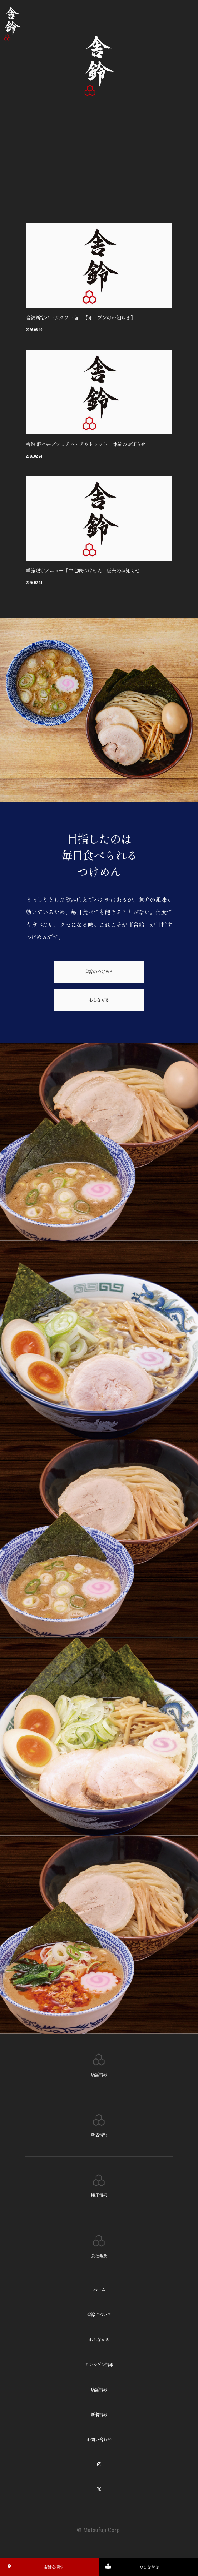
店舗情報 (99, 2395)
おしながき (99, 1006)
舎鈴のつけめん (99, 977)
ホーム (99, 2295)
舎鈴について (99, 2320)
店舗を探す (33, 2567)
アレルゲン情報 (99, 2370)
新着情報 (99, 2420)
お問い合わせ (99, 2445)
